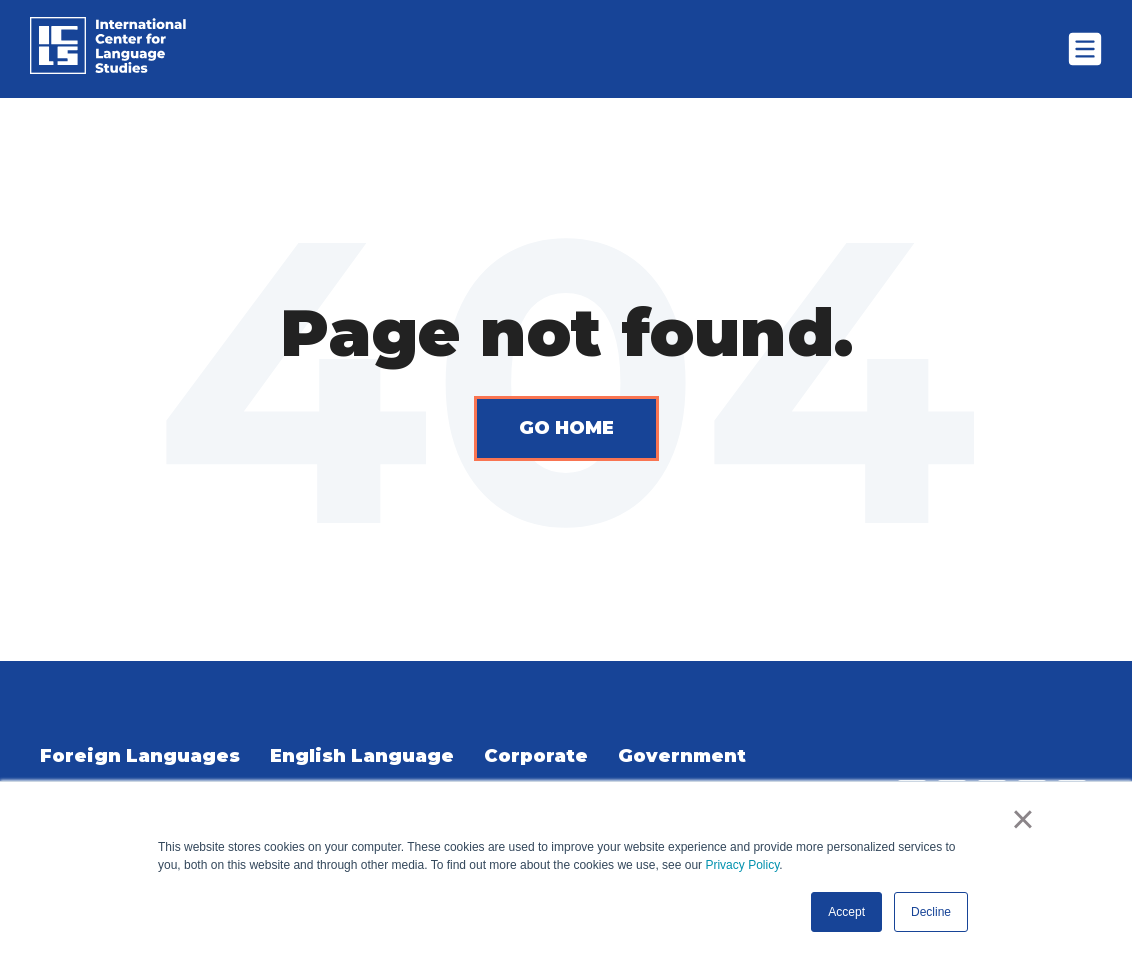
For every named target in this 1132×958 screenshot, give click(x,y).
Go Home (566, 428)
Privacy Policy (742, 865)
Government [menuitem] (682, 756)
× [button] (1022, 819)
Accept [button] (846, 912)
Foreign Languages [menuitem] (140, 756)
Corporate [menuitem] (536, 756)
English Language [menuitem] (362, 756)
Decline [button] (931, 912)
